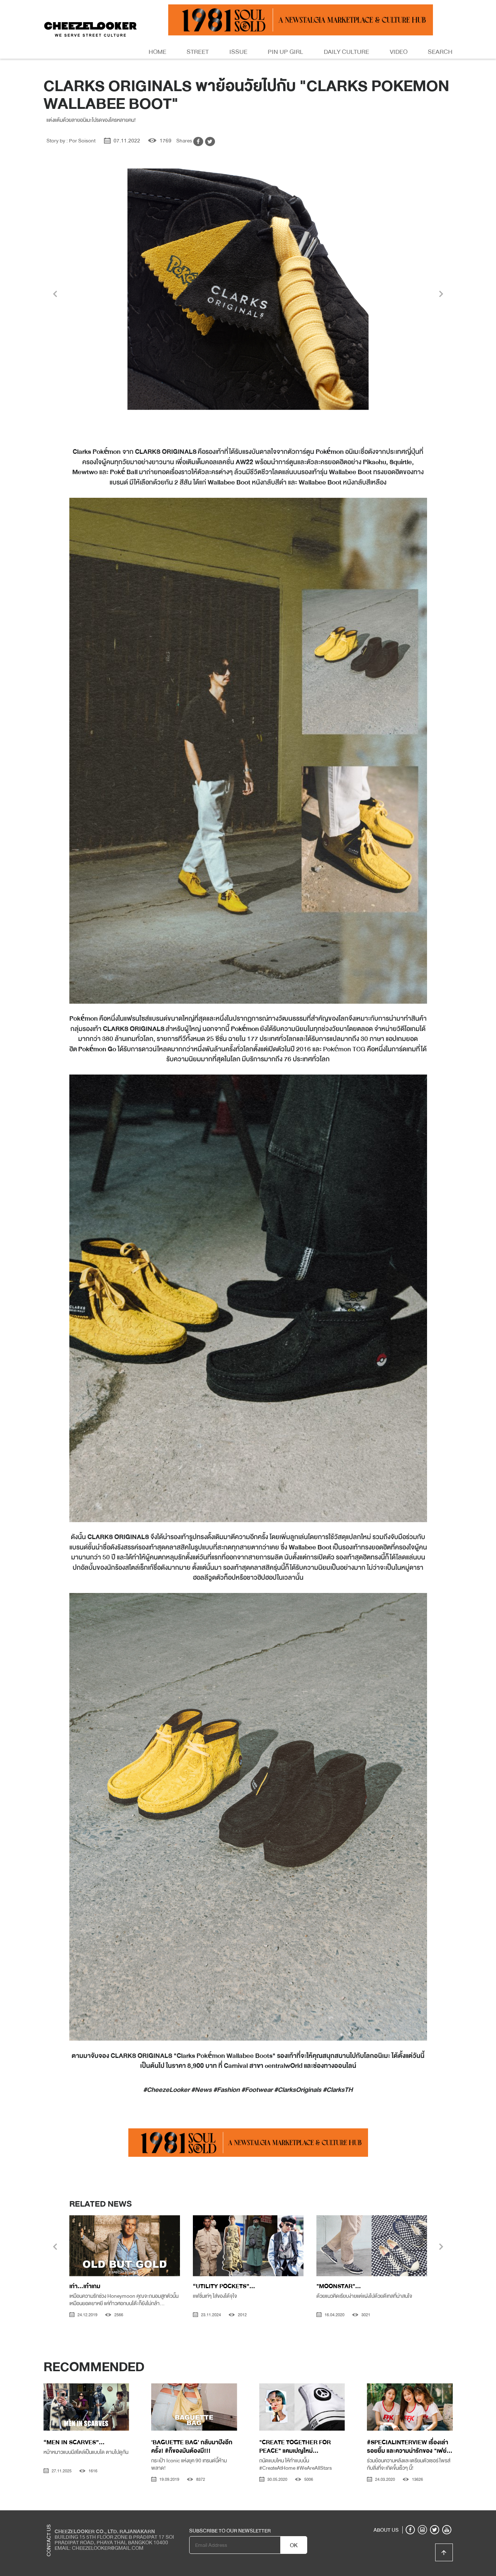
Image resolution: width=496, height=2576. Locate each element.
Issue (238, 51)
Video (398, 51)
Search (440, 51)
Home (157, 51)
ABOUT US (386, 2530)
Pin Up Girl (285, 51)
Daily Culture (346, 51)
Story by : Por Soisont (71, 140)
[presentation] (55, 294)
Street (198, 51)
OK (294, 2545)
